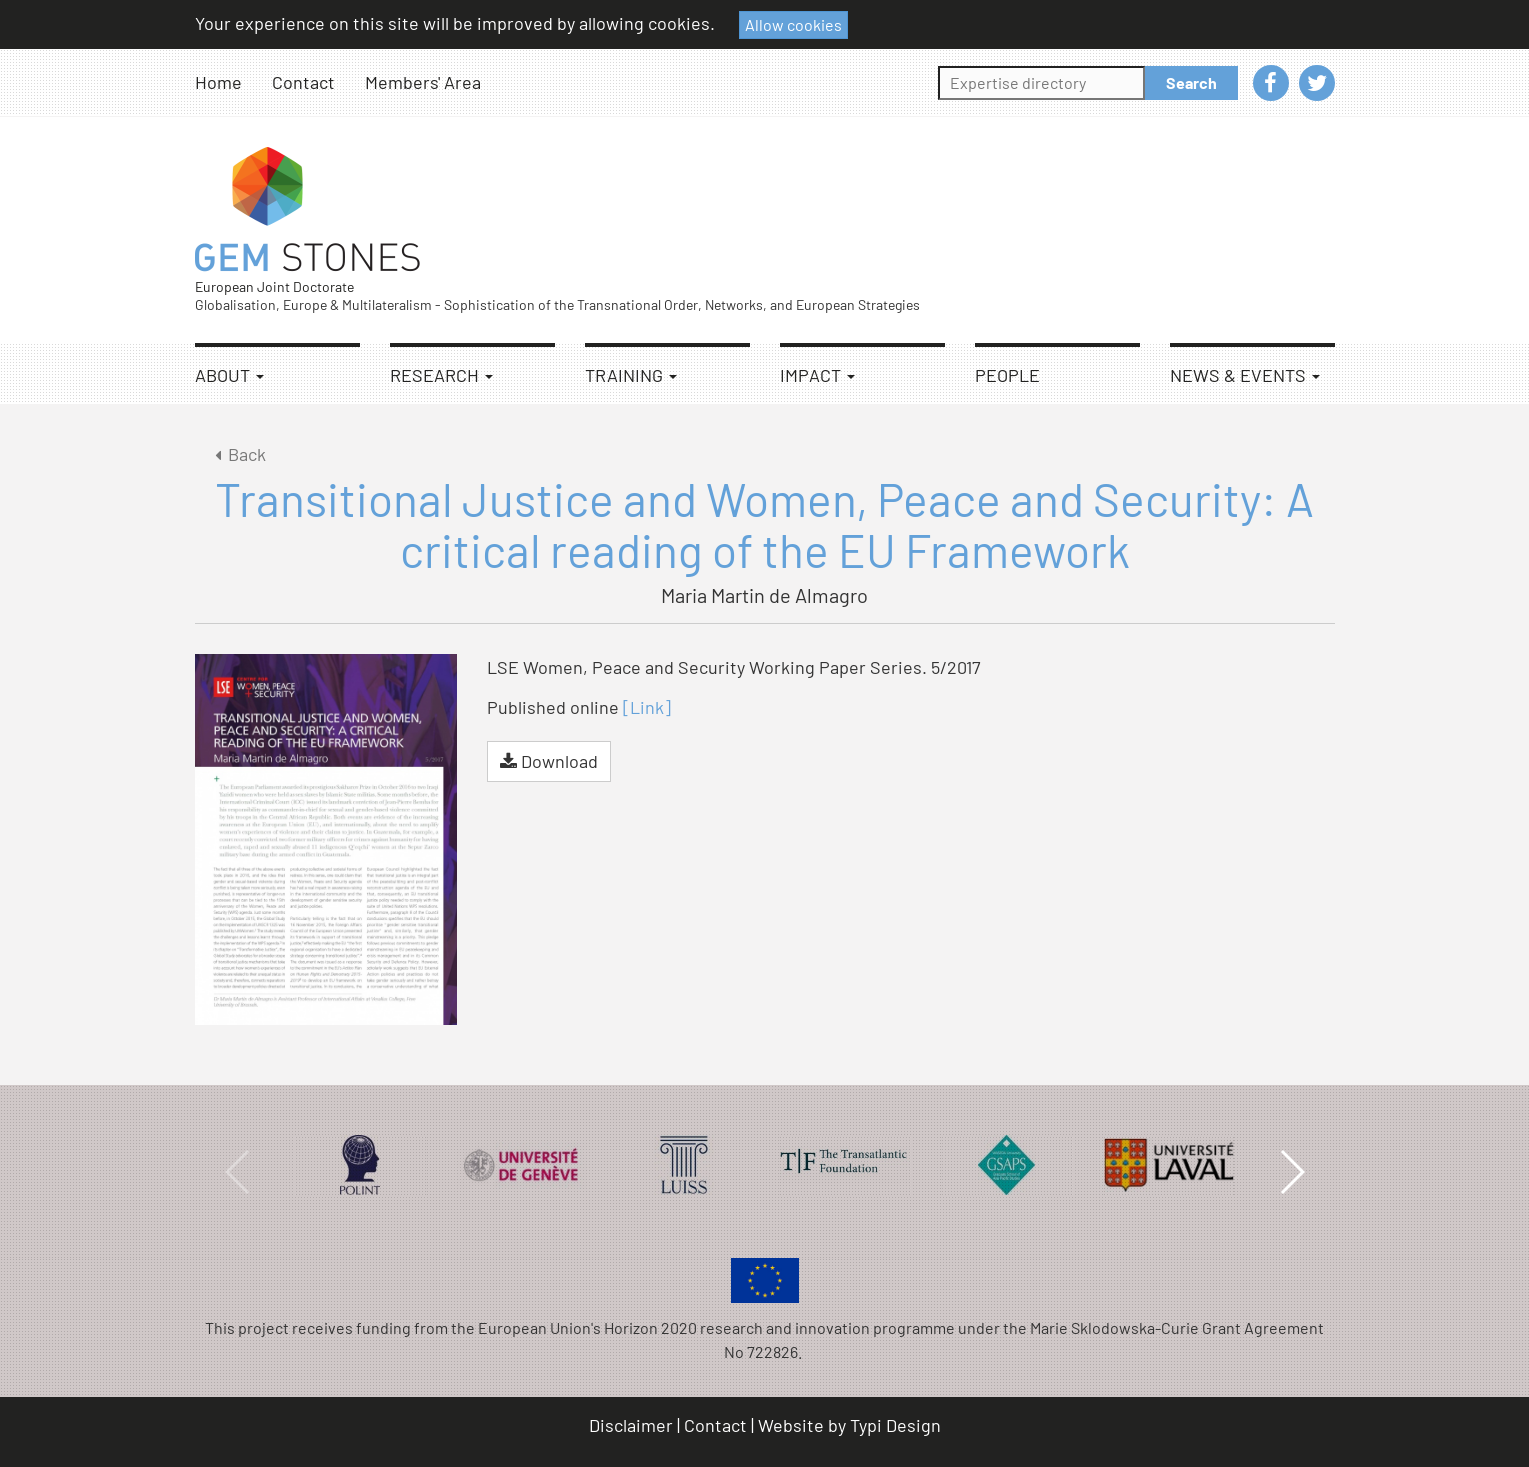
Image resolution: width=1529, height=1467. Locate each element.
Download (549, 761)
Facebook (1271, 83)
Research (441, 375)
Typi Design (895, 1425)
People (1007, 375)
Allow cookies (793, 24)
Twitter (1317, 83)
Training (631, 375)
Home (218, 82)
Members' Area (423, 82)
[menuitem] (233, 82)
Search (1191, 82)
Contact (303, 82)
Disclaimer (631, 1425)
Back (237, 454)
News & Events (1245, 375)
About (229, 375)
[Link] (647, 707)
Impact (817, 375)
